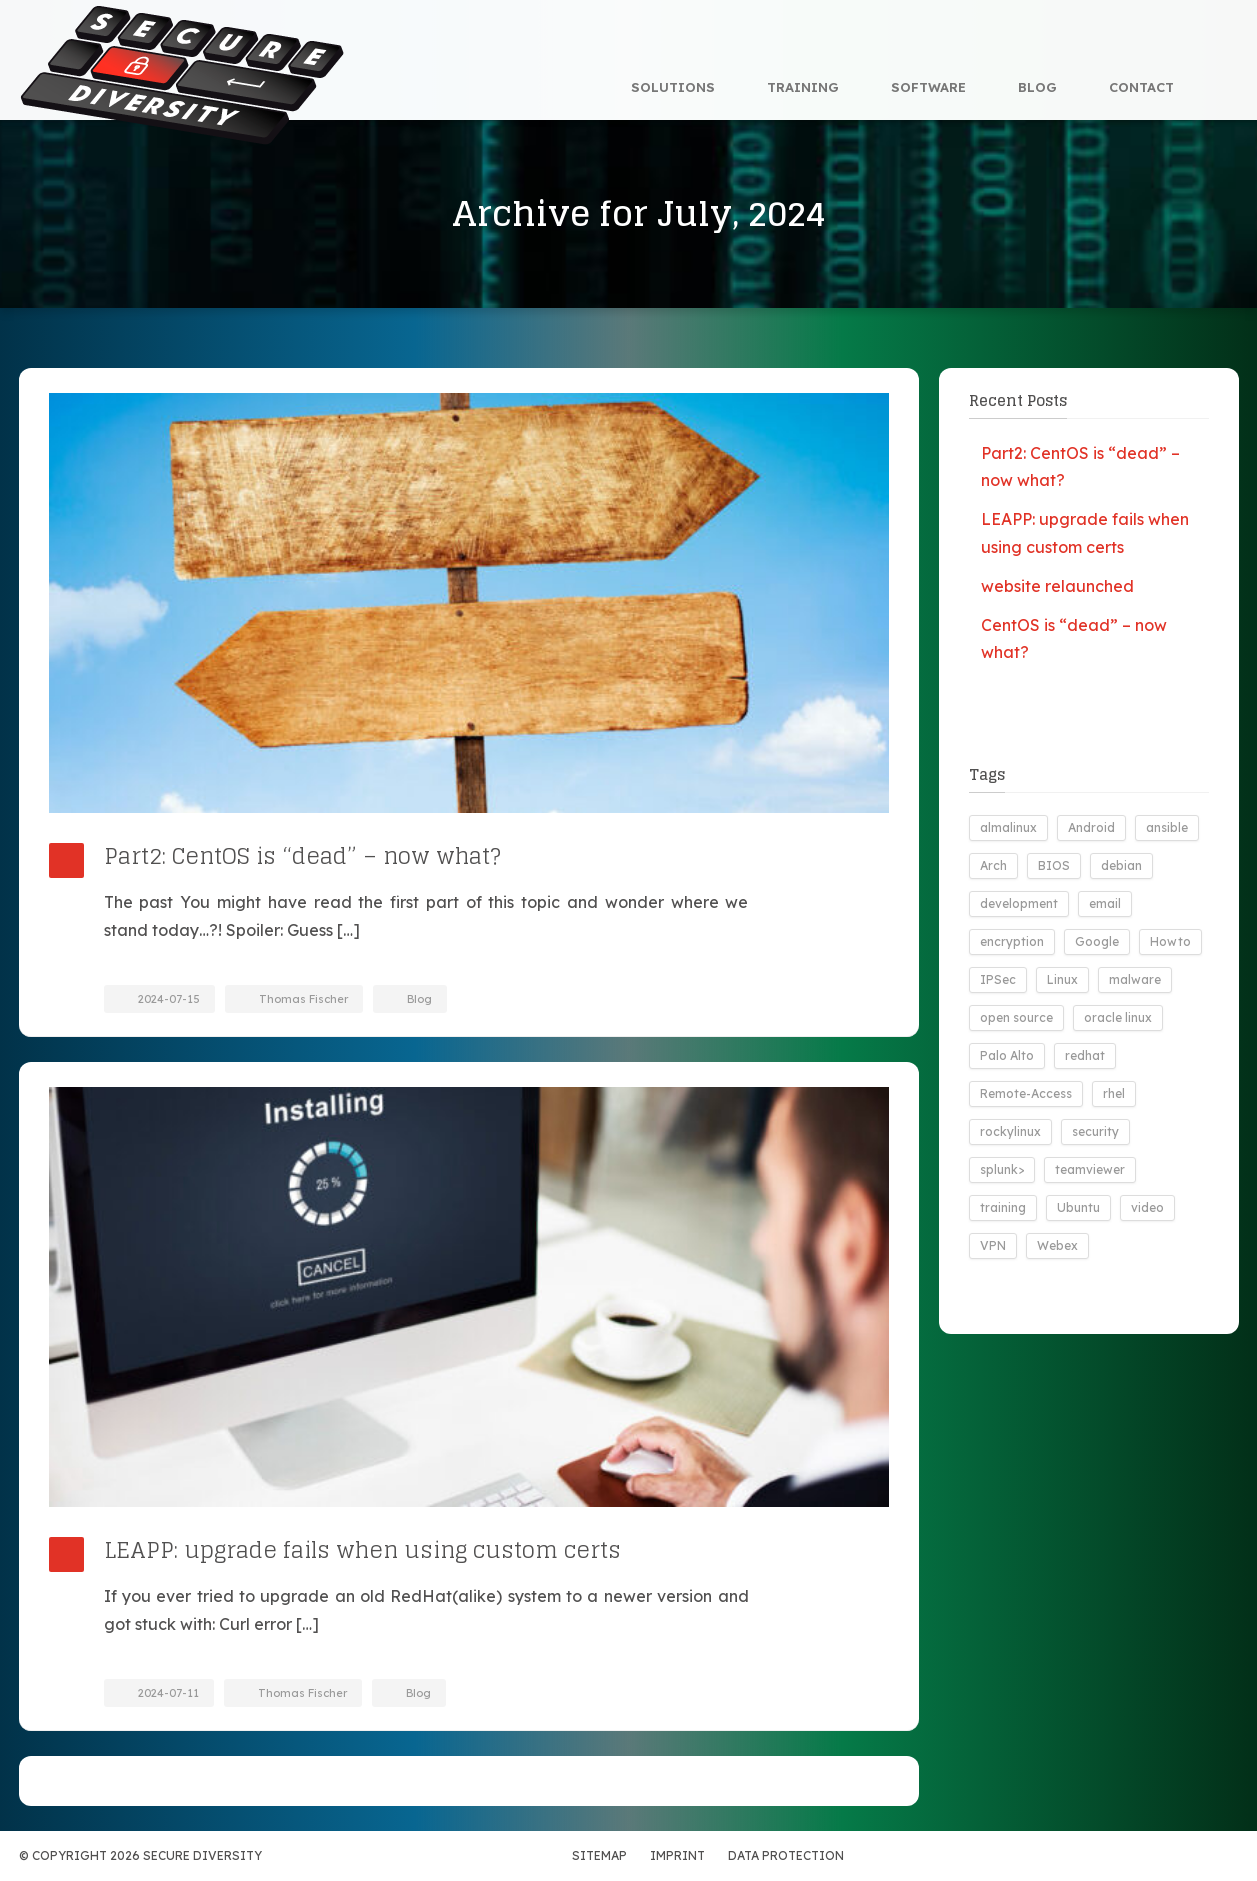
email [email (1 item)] (1105, 903)
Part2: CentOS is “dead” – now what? (302, 856)
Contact (1141, 87)
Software (928, 87)
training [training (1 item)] (1003, 1207)
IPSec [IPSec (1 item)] (998, 979)
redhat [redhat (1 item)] (1085, 1055)
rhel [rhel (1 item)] (1114, 1093)
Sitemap (599, 1855)
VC (1084, 1856)
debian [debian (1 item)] (1121, 865)
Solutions (673, 87)
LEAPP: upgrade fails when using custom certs (362, 1550)
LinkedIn (1124, 1856)
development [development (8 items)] (1019, 903)
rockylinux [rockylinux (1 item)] (1010, 1131)
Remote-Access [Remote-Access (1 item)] (1026, 1093)
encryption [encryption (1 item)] (1012, 941)
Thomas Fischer (303, 999)
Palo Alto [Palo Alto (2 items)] (1007, 1055)
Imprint (677, 1855)
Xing (1164, 1856)
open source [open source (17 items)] (1016, 1017)
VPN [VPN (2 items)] (993, 1245)
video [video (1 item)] (1147, 1207)
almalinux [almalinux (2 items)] (1008, 827)
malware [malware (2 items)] (1135, 979)
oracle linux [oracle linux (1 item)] (1118, 1017)
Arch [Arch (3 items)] (993, 865)
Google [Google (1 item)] (1097, 941)
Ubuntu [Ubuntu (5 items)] (1078, 1207)
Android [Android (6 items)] (1091, 827)
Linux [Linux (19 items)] (1062, 979)
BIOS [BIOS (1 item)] (1054, 865)
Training (803, 87)
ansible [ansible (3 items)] (1167, 827)
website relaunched (1057, 586)
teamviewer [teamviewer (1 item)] (1090, 1169)
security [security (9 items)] (1095, 1131)
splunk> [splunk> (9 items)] (1002, 1169)
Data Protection (786, 1855)
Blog (1037, 87)
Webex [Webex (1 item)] (1057, 1245)
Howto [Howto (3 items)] (1170, 941)
